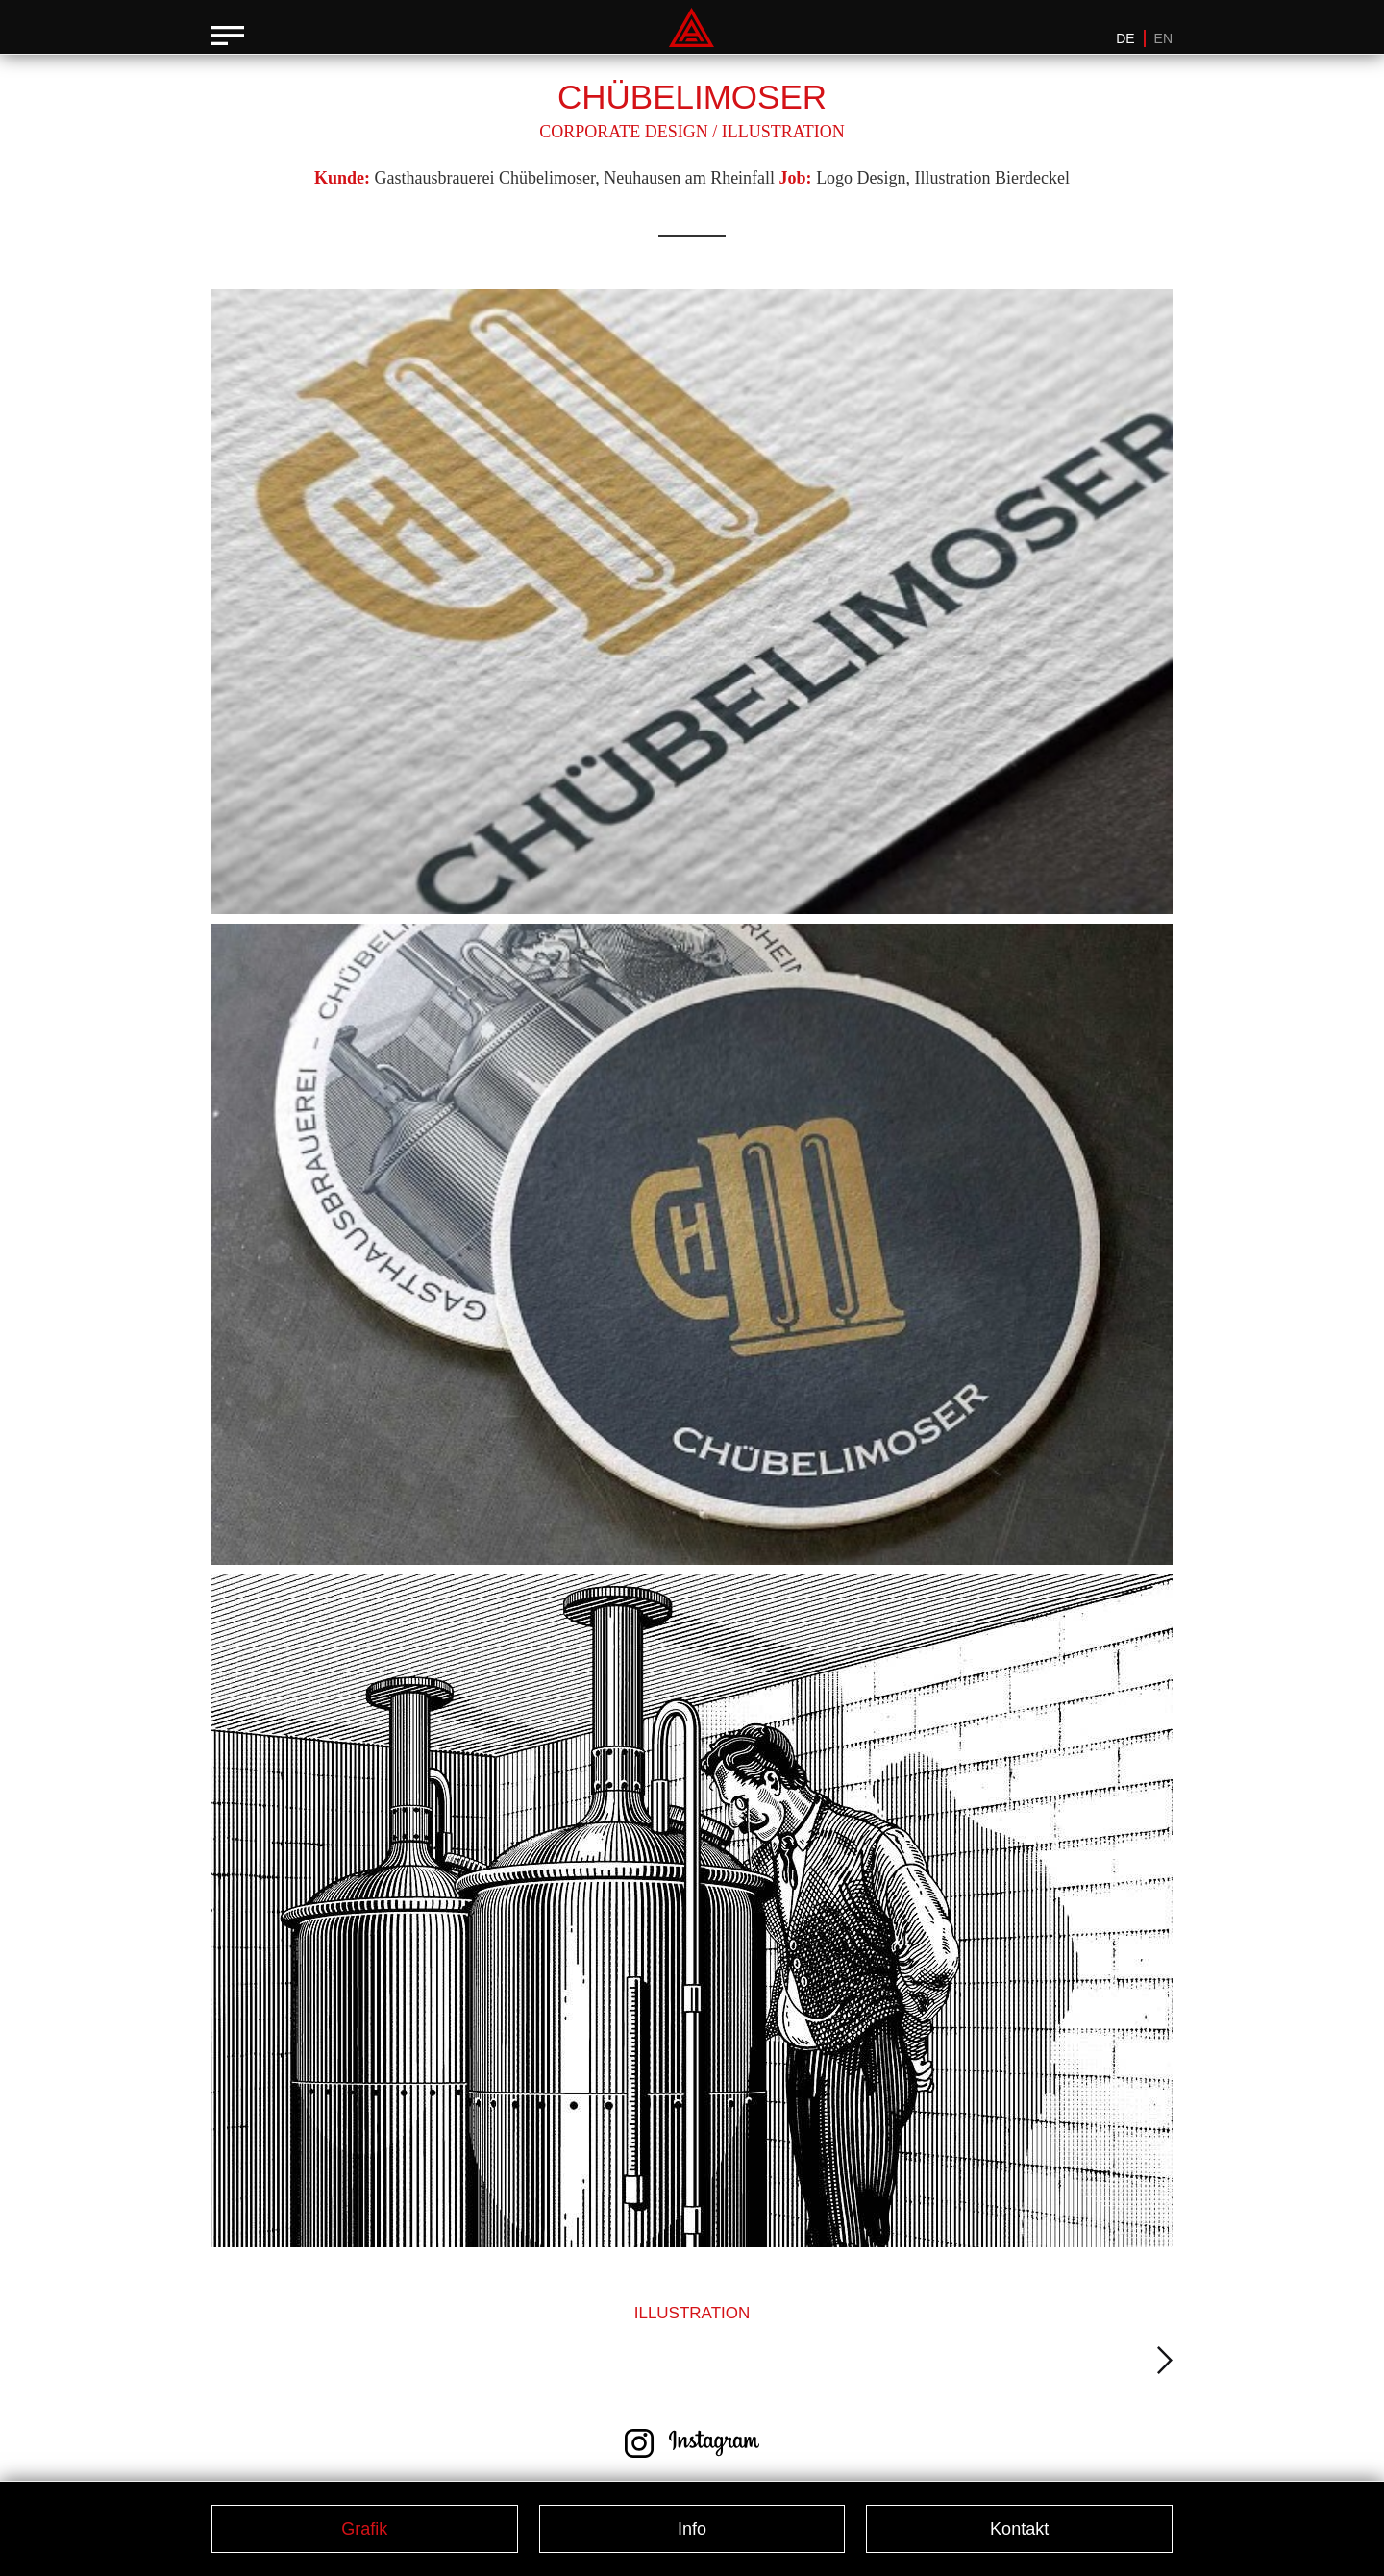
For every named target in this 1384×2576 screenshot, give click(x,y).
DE (1125, 38)
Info (692, 2529)
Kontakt (1019, 2529)
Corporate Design (623, 131)
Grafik (364, 2529)
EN (1163, 38)
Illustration (783, 131)
